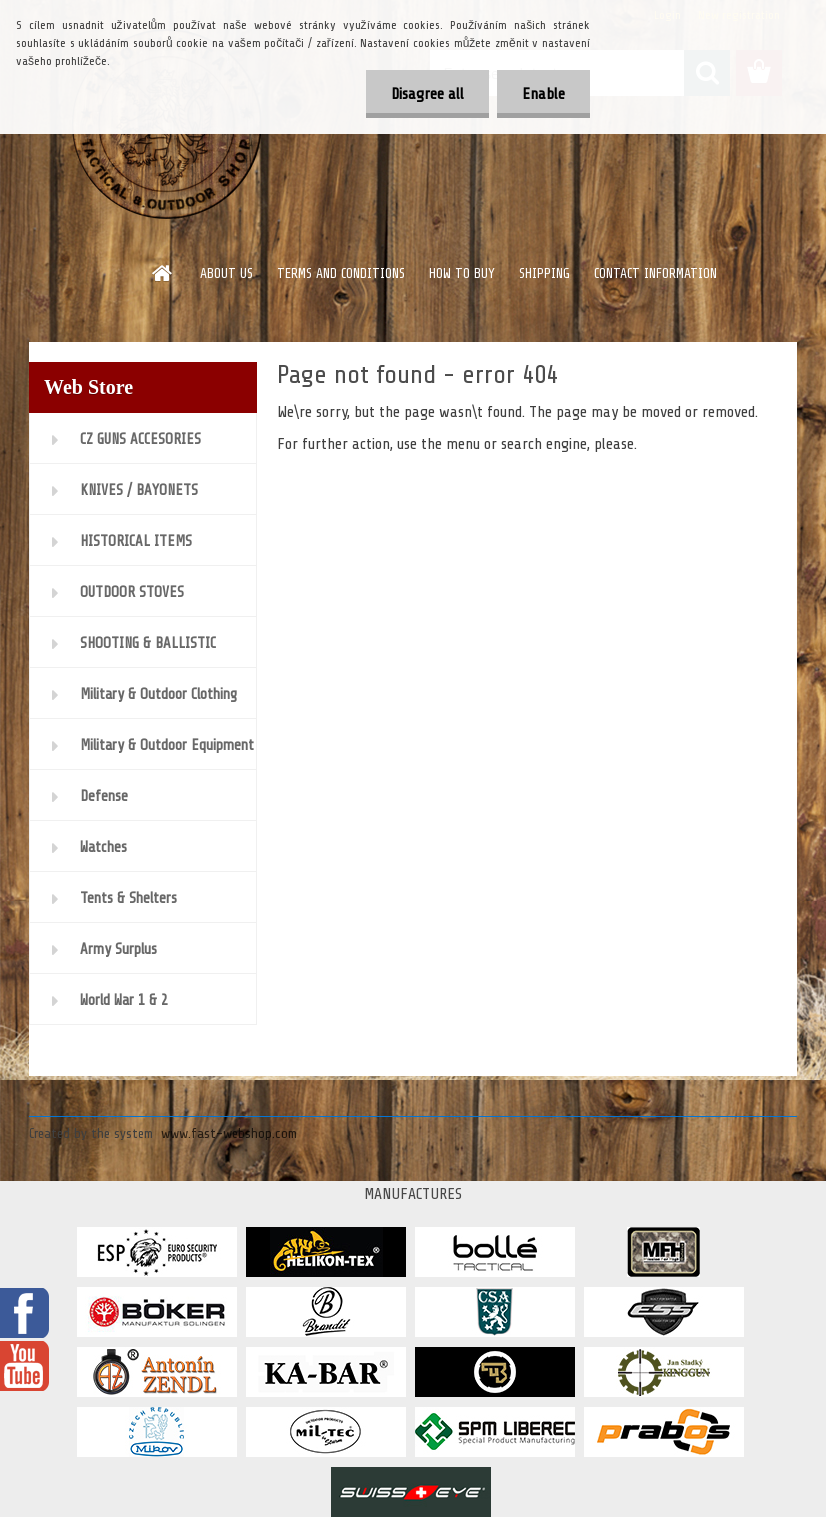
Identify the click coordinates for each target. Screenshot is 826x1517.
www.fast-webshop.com (229, 1133)
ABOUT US (226, 273)
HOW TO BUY (462, 273)
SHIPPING (544, 273)
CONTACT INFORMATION (655, 273)
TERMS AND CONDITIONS (341, 273)
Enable (543, 94)
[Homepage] (163, 273)
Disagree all (427, 94)
